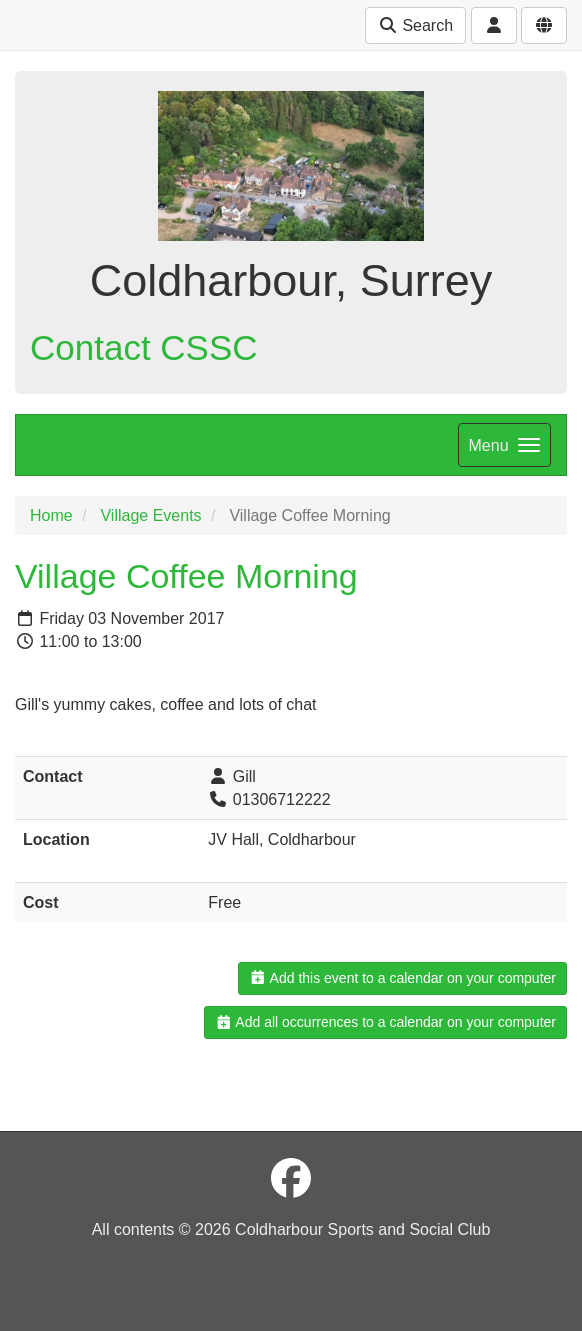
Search (415, 25)
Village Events (150, 515)
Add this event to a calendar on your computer (402, 978)
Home (51, 515)
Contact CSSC (144, 347)
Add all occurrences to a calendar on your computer (385, 1022)
